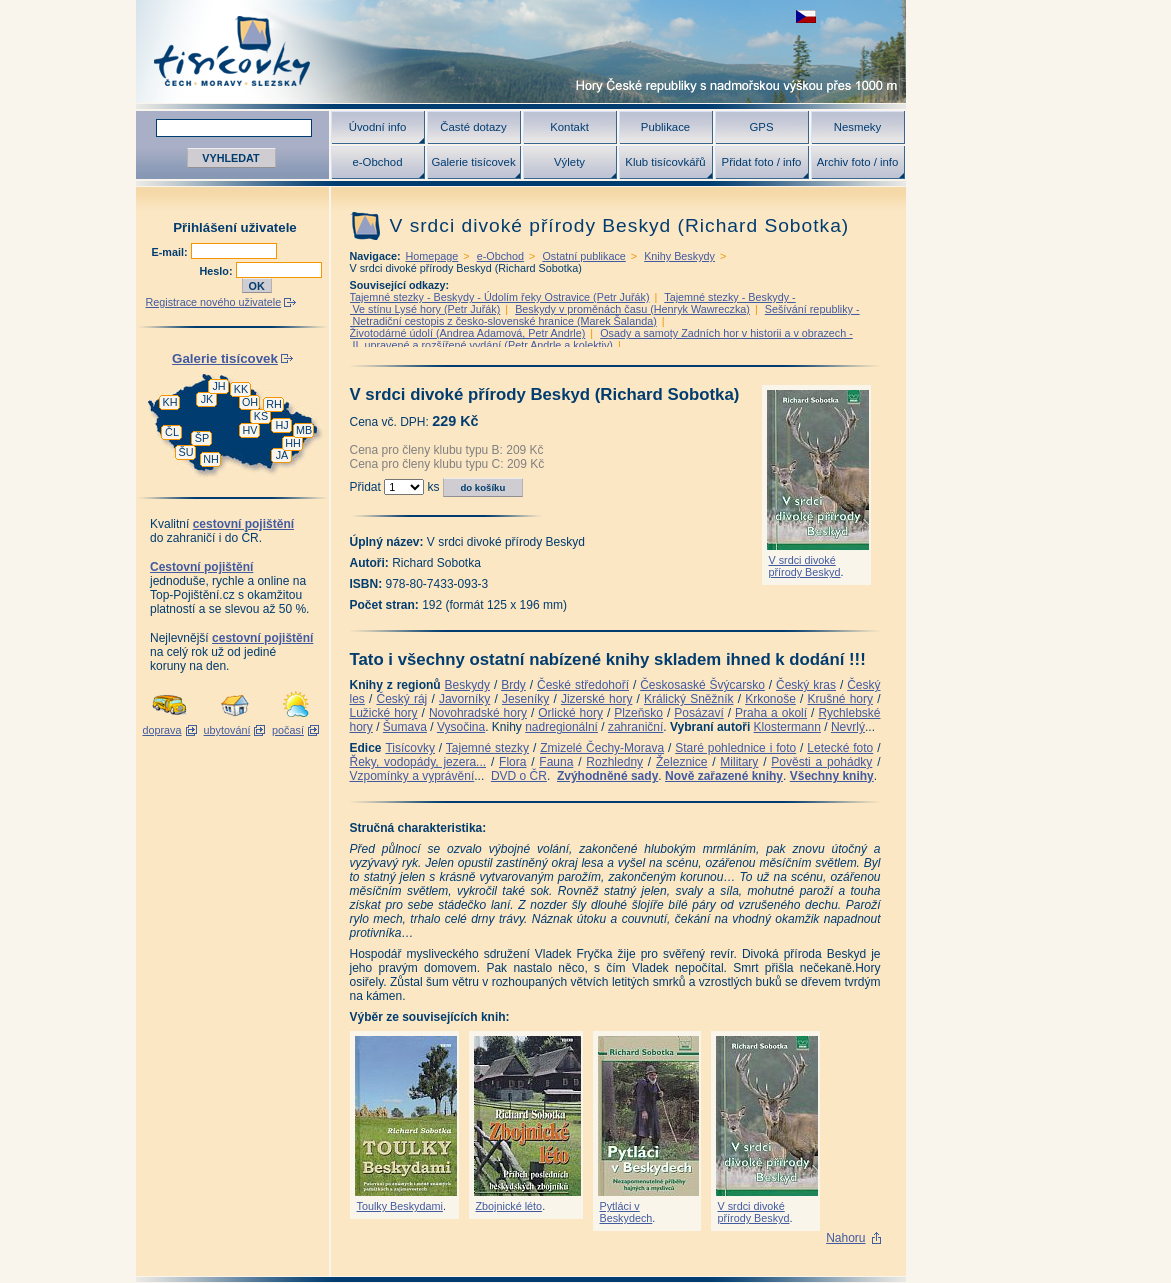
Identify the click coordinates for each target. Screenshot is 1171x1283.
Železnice (681, 762)
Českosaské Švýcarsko (702, 685)
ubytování (227, 730)
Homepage (432, 256)
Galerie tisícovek (473, 162)
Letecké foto (840, 748)
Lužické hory (384, 713)
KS (261, 416)
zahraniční (635, 727)
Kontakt (569, 127)
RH (274, 404)
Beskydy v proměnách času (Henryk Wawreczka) (632, 309)
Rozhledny (614, 762)
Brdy (513, 685)
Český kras (806, 685)
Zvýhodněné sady (607, 776)
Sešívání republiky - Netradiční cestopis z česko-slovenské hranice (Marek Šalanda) (605, 315)
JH (218, 386)
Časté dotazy (473, 127)
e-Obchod (377, 162)
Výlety (569, 162)
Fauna (556, 762)
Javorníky (464, 699)
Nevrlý (848, 727)
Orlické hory (570, 713)
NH (211, 459)
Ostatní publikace (583, 256)
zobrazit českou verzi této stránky (806, 16)
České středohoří (583, 685)
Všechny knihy (832, 776)
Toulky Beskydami (400, 1206)
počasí (288, 730)
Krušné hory (840, 699)
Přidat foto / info (762, 162)
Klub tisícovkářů (665, 162)
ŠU (186, 452)
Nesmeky (857, 127)
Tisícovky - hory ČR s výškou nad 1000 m (521, 51)
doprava (161, 730)
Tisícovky (410, 748)
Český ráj (401, 699)
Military (739, 762)
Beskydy (467, 685)
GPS (761, 127)
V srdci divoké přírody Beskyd (805, 566)
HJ (281, 425)
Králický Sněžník (689, 699)
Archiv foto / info (858, 162)
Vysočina (461, 727)
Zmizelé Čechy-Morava (602, 748)
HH (293, 443)
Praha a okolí (771, 713)
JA (282, 455)
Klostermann (787, 727)
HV (250, 430)
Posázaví (698, 713)
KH (170, 402)
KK (241, 389)
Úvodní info (378, 127)
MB (304, 430)
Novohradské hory (478, 713)
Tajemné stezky (487, 748)
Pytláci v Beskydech (626, 1212)
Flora (512, 762)
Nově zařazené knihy (724, 776)
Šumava (405, 727)
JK (207, 399)
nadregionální (561, 727)
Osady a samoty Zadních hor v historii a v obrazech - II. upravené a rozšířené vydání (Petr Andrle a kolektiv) (601, 339)
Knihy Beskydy (679, 256)
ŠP (202, 438)
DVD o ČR (519, 776)
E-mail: (171, 252)
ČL (172, 432)
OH (250, 402)
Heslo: (218, 271)
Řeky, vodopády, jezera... (418, 762)
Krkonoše (770, 699)
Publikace (665, 127)
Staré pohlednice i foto (735, 748)
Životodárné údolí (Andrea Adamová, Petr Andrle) (468, 333)
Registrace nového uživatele (214, 302)
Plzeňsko (638, 713)
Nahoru (845, 1238)
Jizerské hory (597, 699)
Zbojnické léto (509, 1206)
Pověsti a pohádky (821, 762)
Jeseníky (525, 699)
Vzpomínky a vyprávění (412, 776)
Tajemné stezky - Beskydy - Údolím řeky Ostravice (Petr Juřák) (500, 297)
